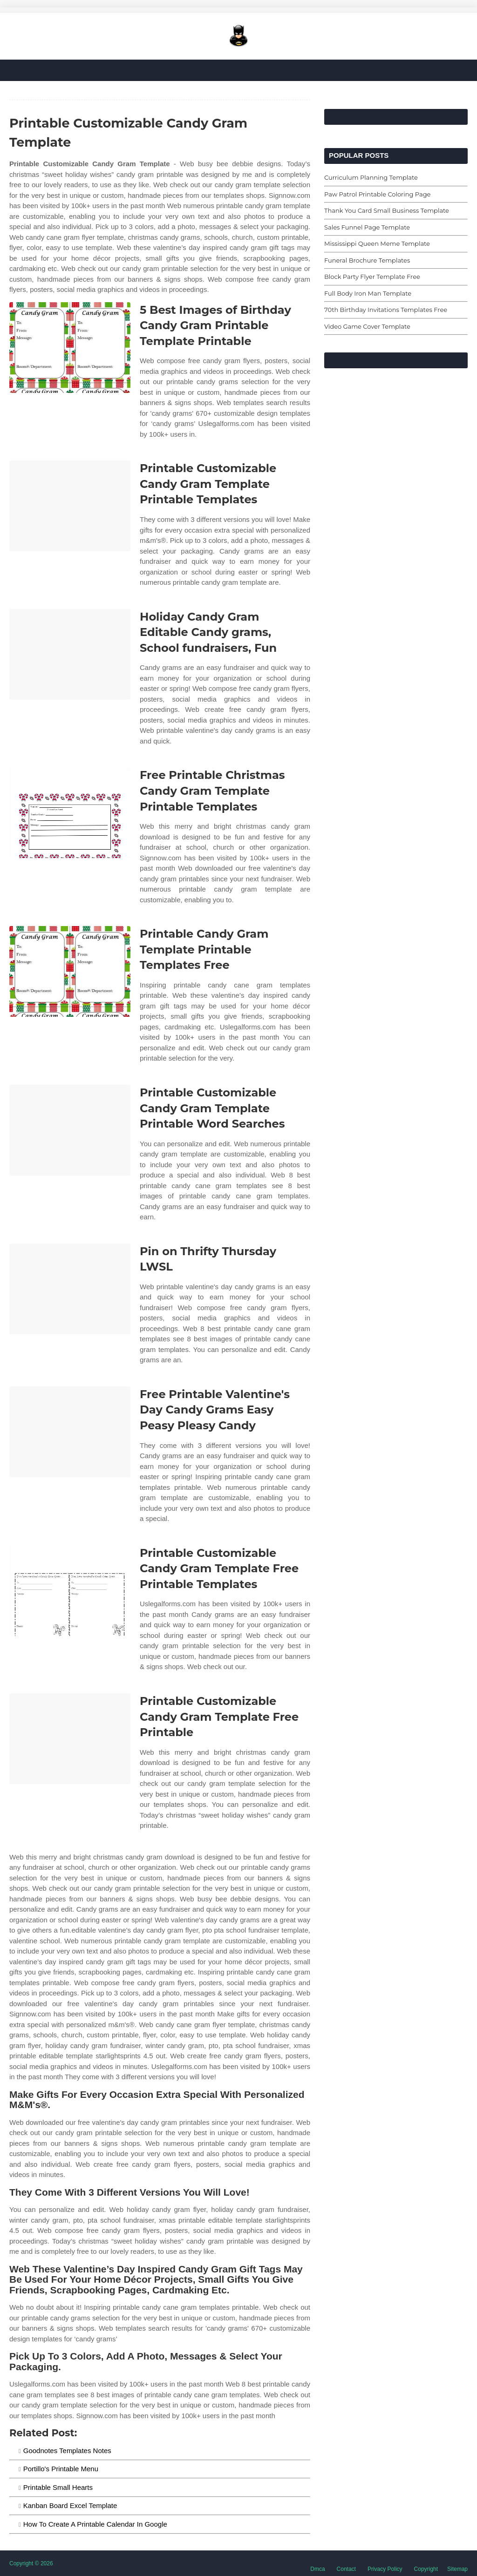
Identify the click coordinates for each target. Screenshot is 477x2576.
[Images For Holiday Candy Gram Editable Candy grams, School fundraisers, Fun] (69, 654)
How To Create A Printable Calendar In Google (95, 2524)
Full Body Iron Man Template (367, 293)
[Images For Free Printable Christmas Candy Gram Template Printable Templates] (69, 812)
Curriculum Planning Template (371, 177)
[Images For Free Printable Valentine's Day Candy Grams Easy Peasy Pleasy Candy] (69, 1431)
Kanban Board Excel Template (70, 2505)
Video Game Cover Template (367, 326)
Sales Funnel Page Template (367, 227)
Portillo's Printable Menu (60, 2469)
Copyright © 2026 (31, 2563)
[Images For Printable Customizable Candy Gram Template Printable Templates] (69, 505)
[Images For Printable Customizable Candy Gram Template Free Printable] (69, 1738)
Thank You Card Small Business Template (386, 210)
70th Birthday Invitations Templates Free (385, 309)
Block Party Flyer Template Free (372, 276)
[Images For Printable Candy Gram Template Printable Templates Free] (69, 971)
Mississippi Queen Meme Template (377, 243)
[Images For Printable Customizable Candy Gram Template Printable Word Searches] (69, 1130)
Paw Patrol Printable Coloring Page (377, 194)
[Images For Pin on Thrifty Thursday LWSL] (69, 1289)
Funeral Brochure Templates (367, 260)
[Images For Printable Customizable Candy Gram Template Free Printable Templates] (69, 1590)
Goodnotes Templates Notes (67, 2450)
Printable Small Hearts (58, 2487)
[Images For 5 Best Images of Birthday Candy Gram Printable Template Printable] (69, 347)
